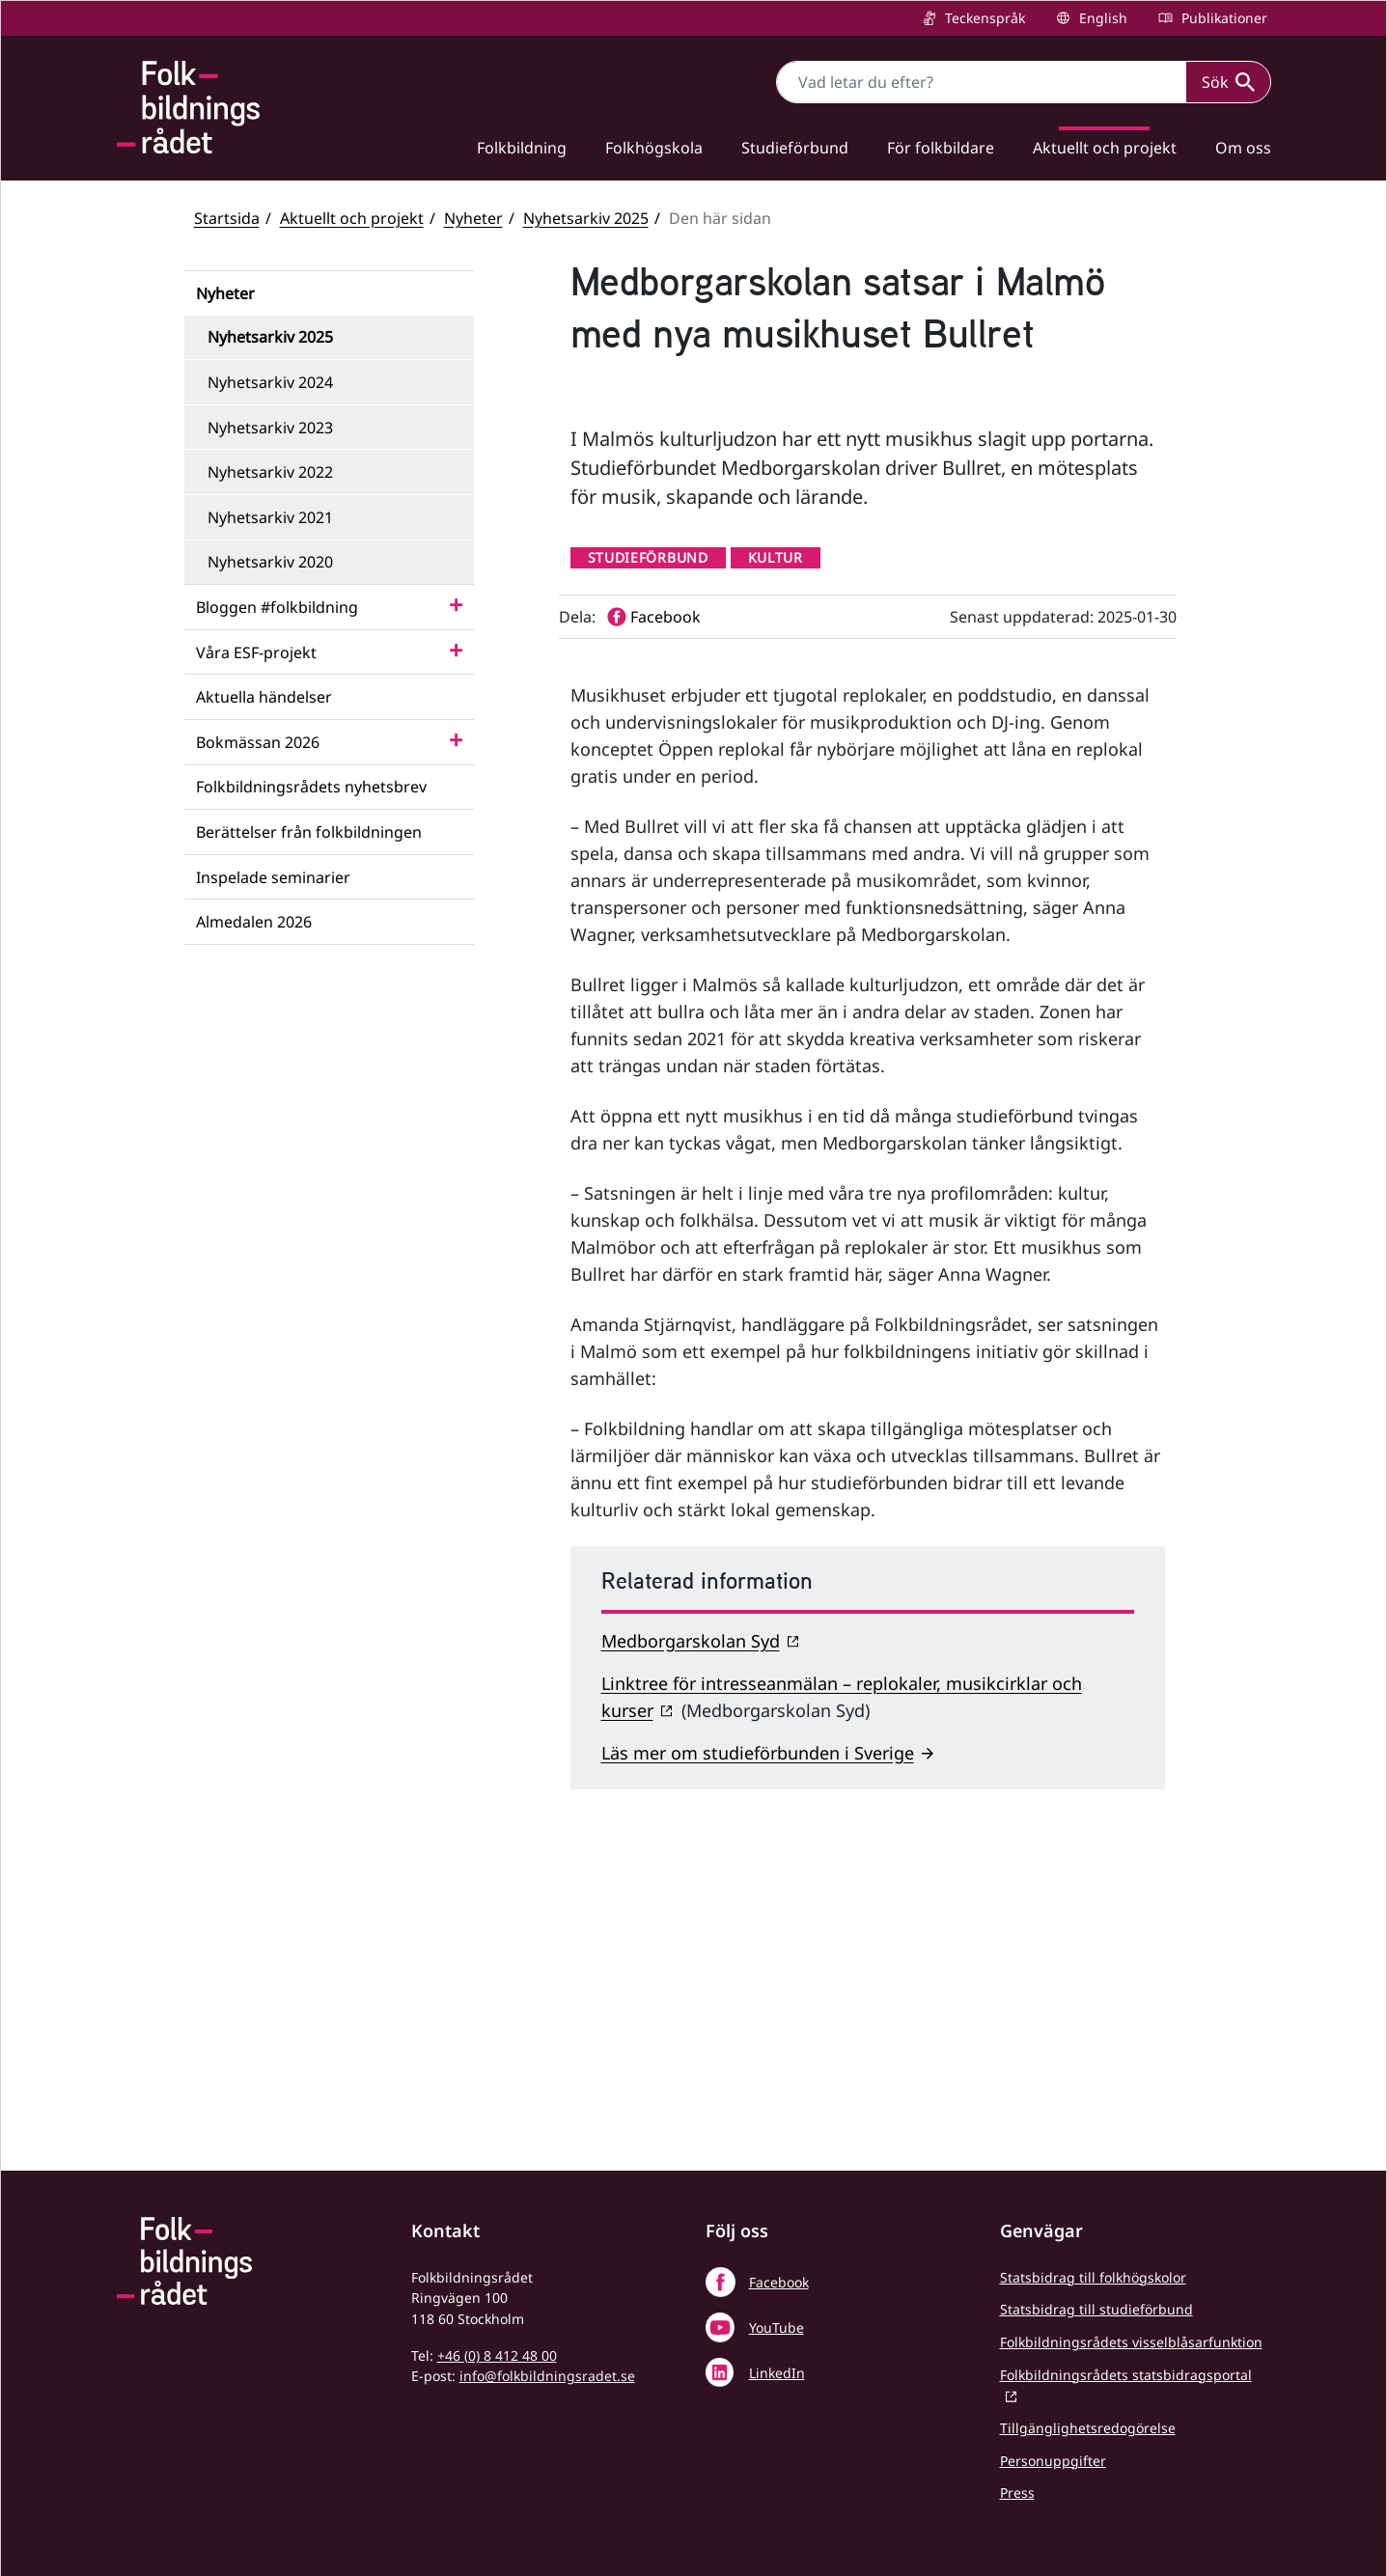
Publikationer (1222, 18)
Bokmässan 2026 (257, 742)
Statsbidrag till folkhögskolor (1093, 2277)
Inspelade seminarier (273, 877)
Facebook (779, 2282)
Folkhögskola (654, 147)
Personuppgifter (1053, 2460)
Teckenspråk (983, 18)
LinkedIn (777, 2373)
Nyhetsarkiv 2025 (586, 218)
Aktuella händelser (264, 696)
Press (1017, 2492)
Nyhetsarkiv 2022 (270, 472)
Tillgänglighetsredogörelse (1088, 2428)
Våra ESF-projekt (256, 652)
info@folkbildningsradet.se (547, 2376)
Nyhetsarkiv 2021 (270, 517)
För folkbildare (940, 147)
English (1101, 18)
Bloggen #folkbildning (277, 607)
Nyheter (473, 218)
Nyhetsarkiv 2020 (270, 561)
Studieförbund (794, 147)
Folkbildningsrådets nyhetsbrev (311, 786)
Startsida (227, 218)
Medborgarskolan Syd (690, 1918)
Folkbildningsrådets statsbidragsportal (1126, 2375)
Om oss (1243, 147)
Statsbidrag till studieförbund (1096, 2309)
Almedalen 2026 (254, 921)
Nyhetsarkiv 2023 (270, 427)
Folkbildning (522, 147)
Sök (1228, 82)
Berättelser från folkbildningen (309, 832)
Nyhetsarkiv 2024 (270, 382)
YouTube (776, 2327)
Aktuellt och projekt (1105, 147)
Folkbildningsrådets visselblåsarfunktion (1131, 2342)
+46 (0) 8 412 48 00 (497, 2355)
